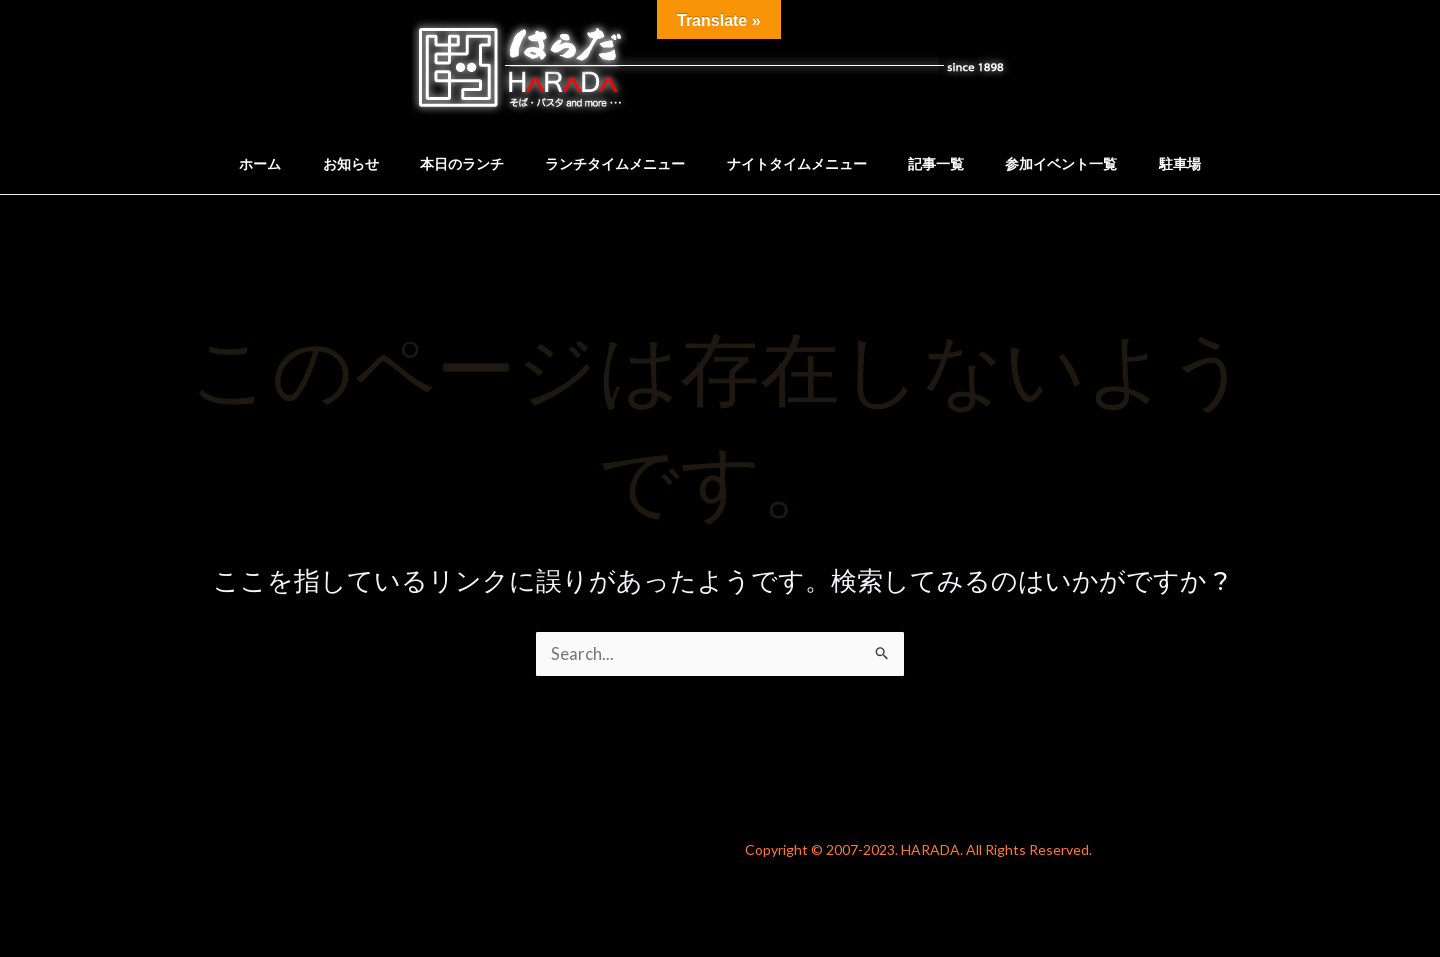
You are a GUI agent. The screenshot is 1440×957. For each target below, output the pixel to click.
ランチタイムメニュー (612, 163)
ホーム (237, 163)
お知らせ (334, 163)
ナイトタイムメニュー (800, 163)
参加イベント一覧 (1078, 163)
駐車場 (1203, 163)
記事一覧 (946, 163)
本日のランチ (452, 163)
